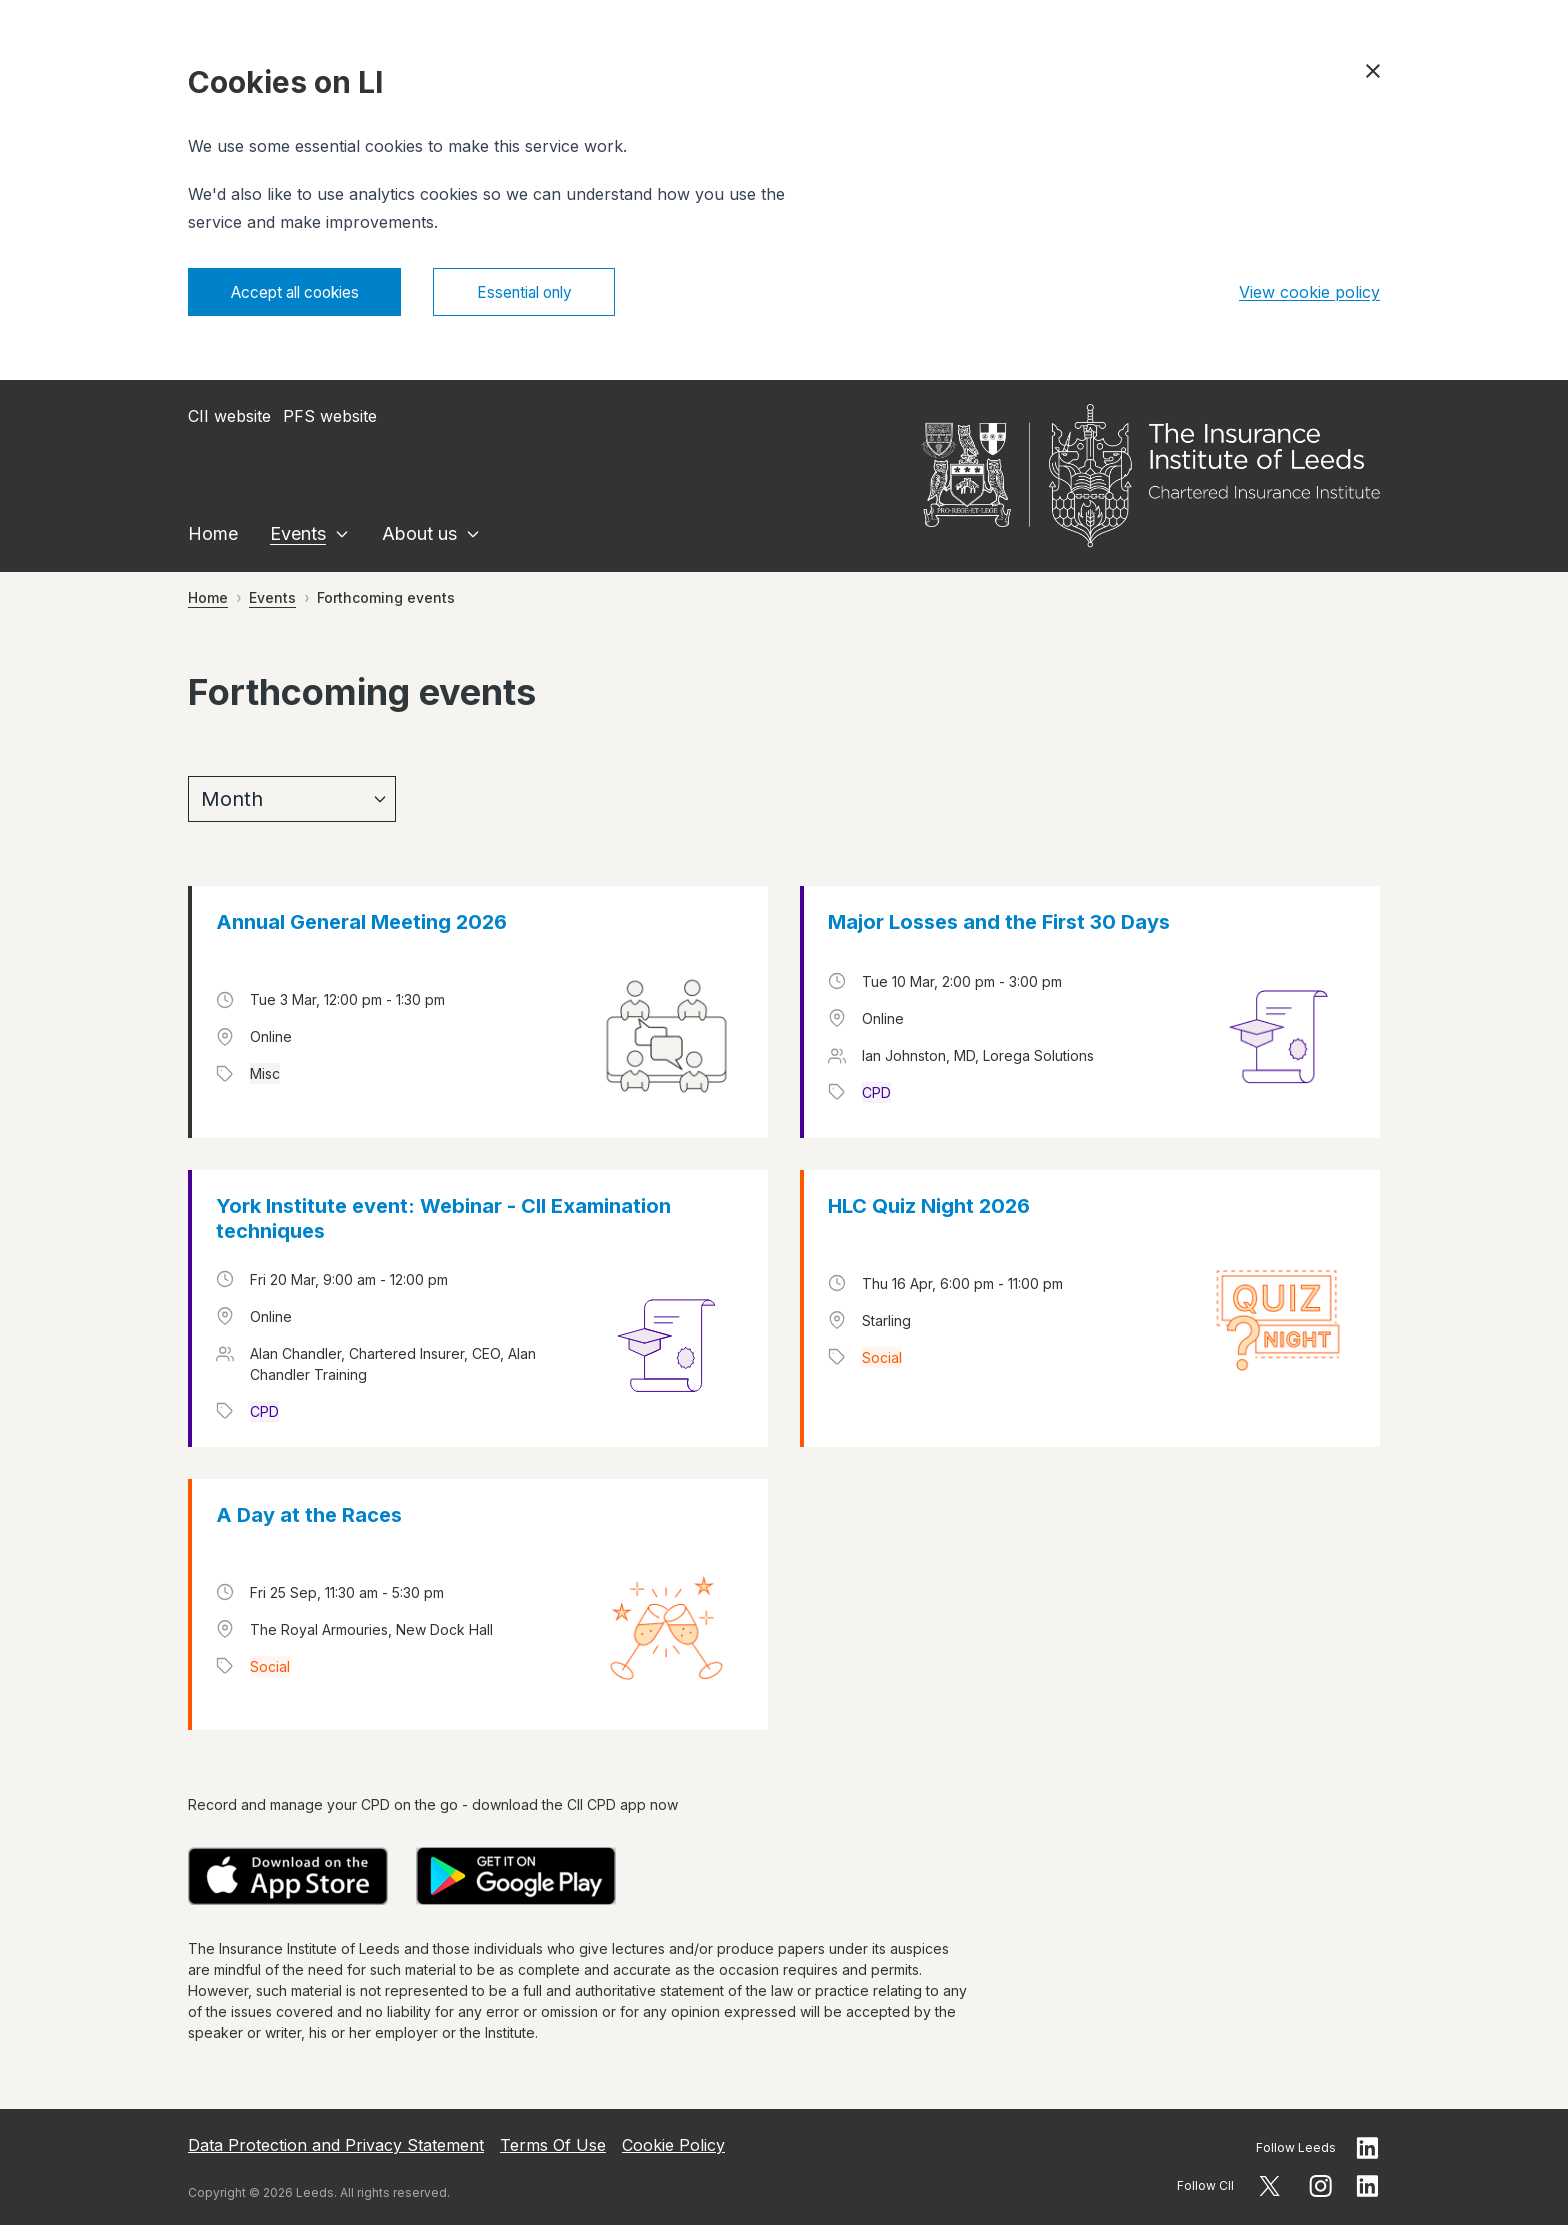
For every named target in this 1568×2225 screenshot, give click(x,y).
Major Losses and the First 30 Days (999, 924)
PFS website (330, 418)
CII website (229, 418)
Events (298, 535)
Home (213, 535)
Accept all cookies (301, 293)
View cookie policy (1309, 293)
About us (419, 535)
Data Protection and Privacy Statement (336, 2145)
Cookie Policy (673, 2145)
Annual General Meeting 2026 (361, 924)
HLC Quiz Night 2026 (929, 1208)
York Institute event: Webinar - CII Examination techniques (443, 1220)
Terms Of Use (553, 2145)
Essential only (544, 293)
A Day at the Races (309, 1516)
